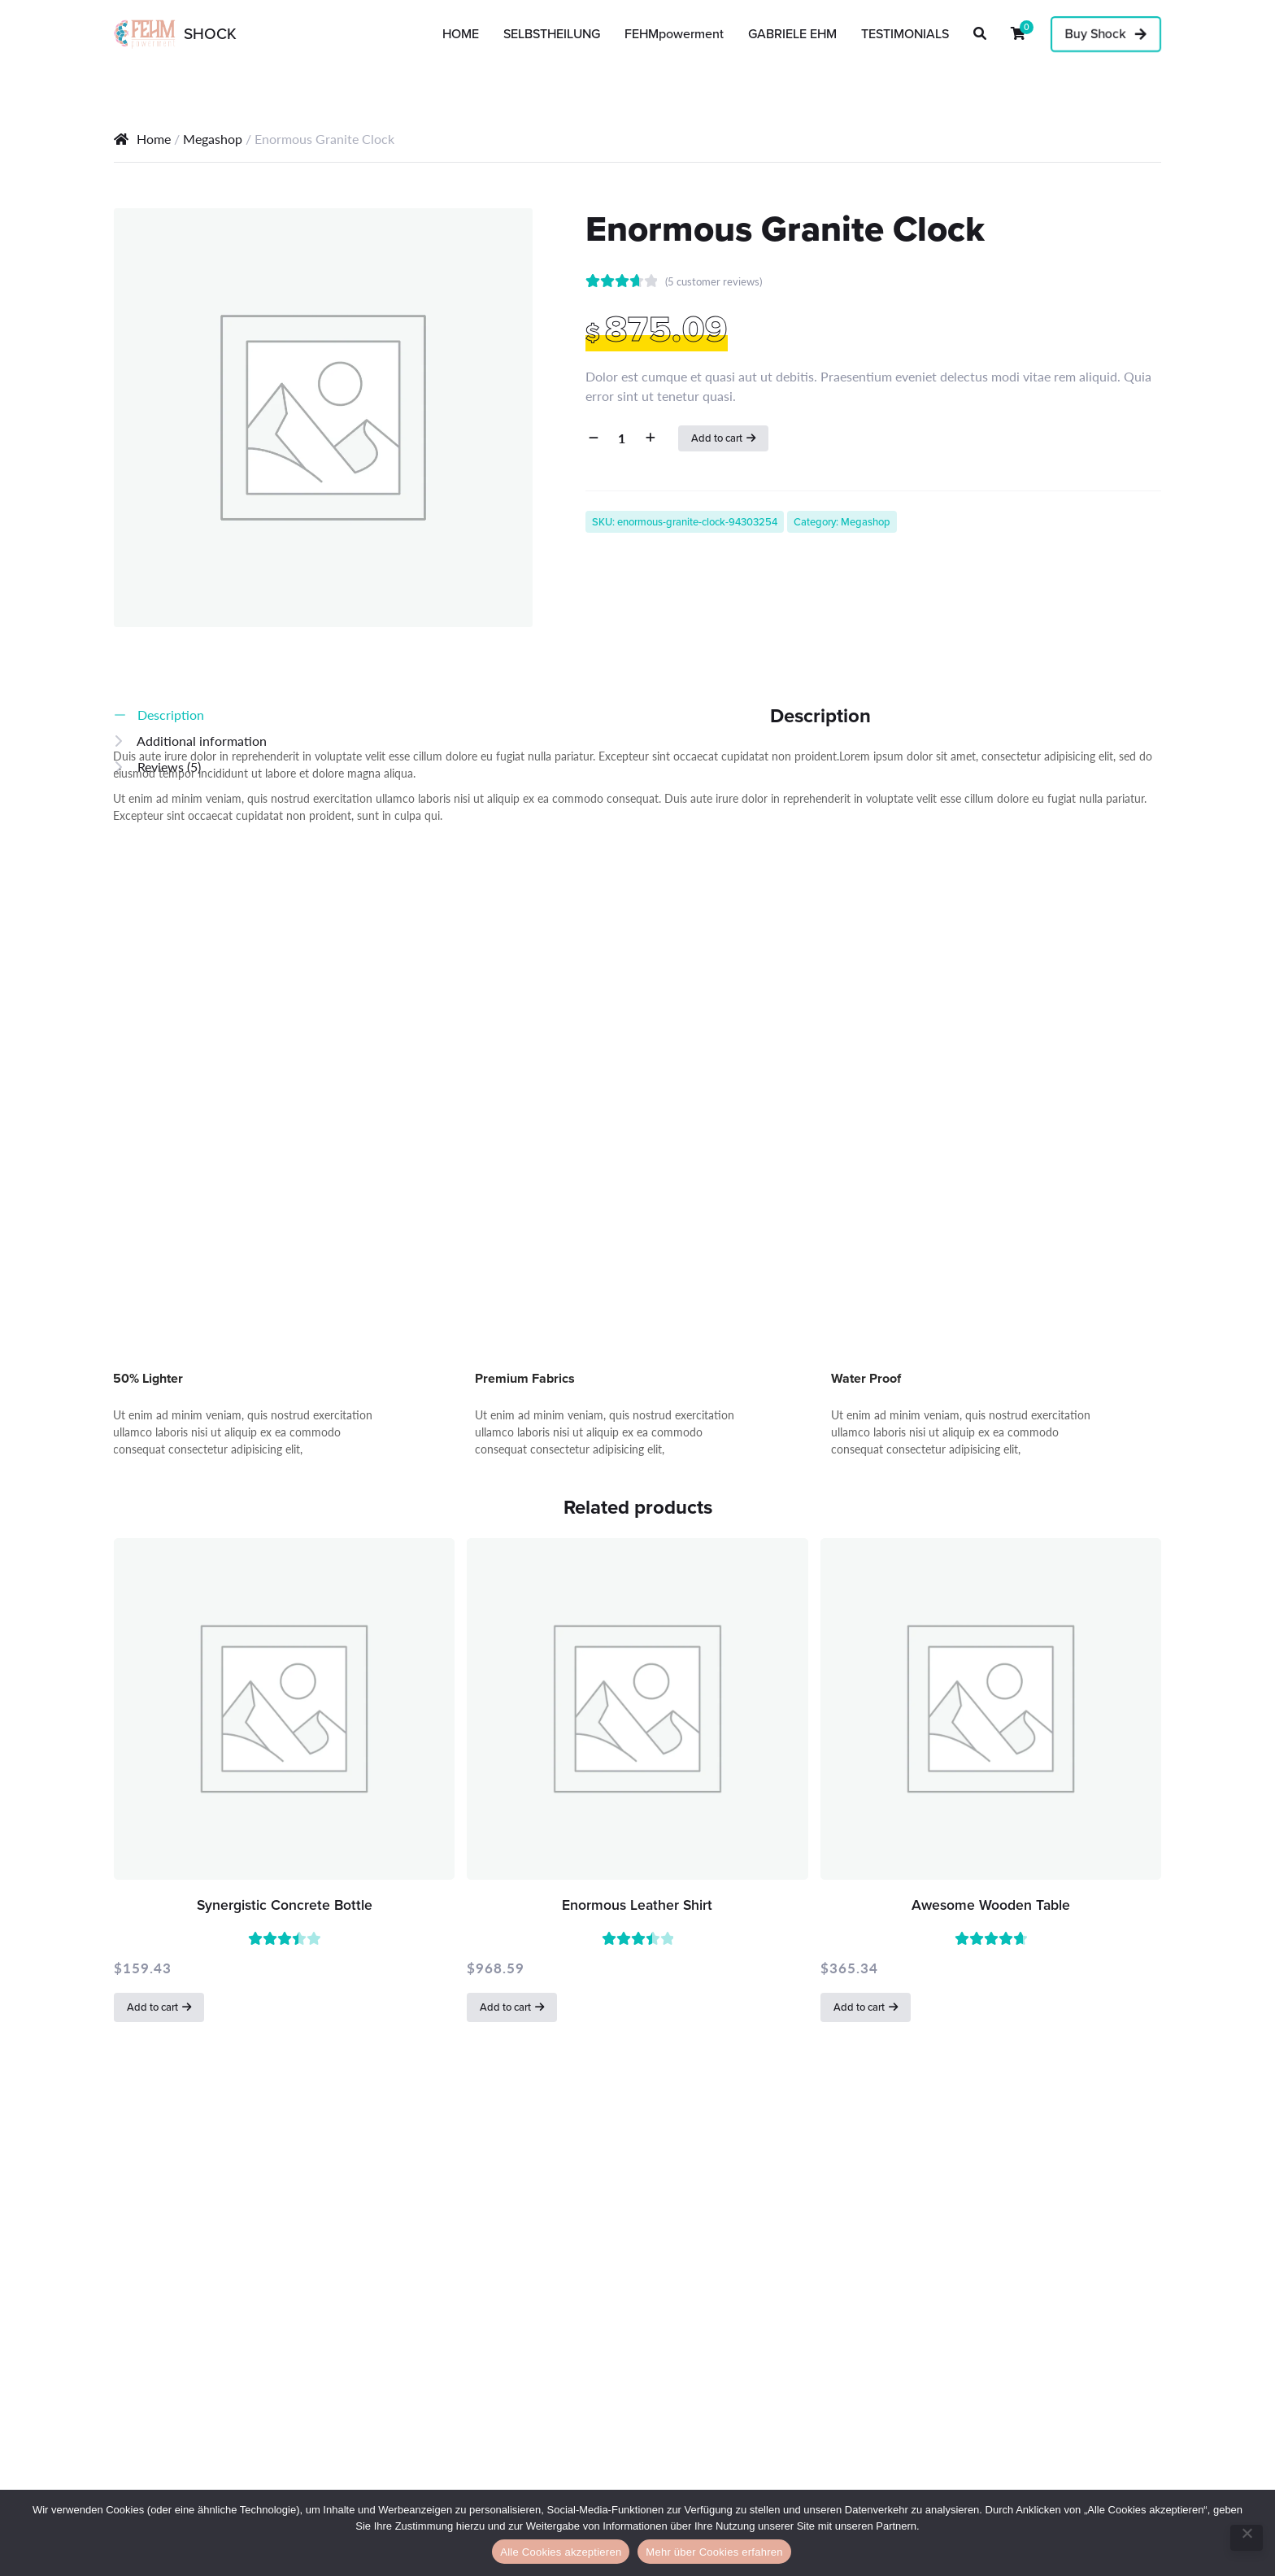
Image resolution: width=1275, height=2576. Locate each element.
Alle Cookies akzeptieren (560, 2552)
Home (154, 138)
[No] (1246, 2538)
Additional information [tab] (200, 740)
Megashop (212, 138)
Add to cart (716, 438)
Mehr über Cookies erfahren (714, 2552)
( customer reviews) (713, 281)
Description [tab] (169, 714)
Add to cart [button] (152, 2007)
